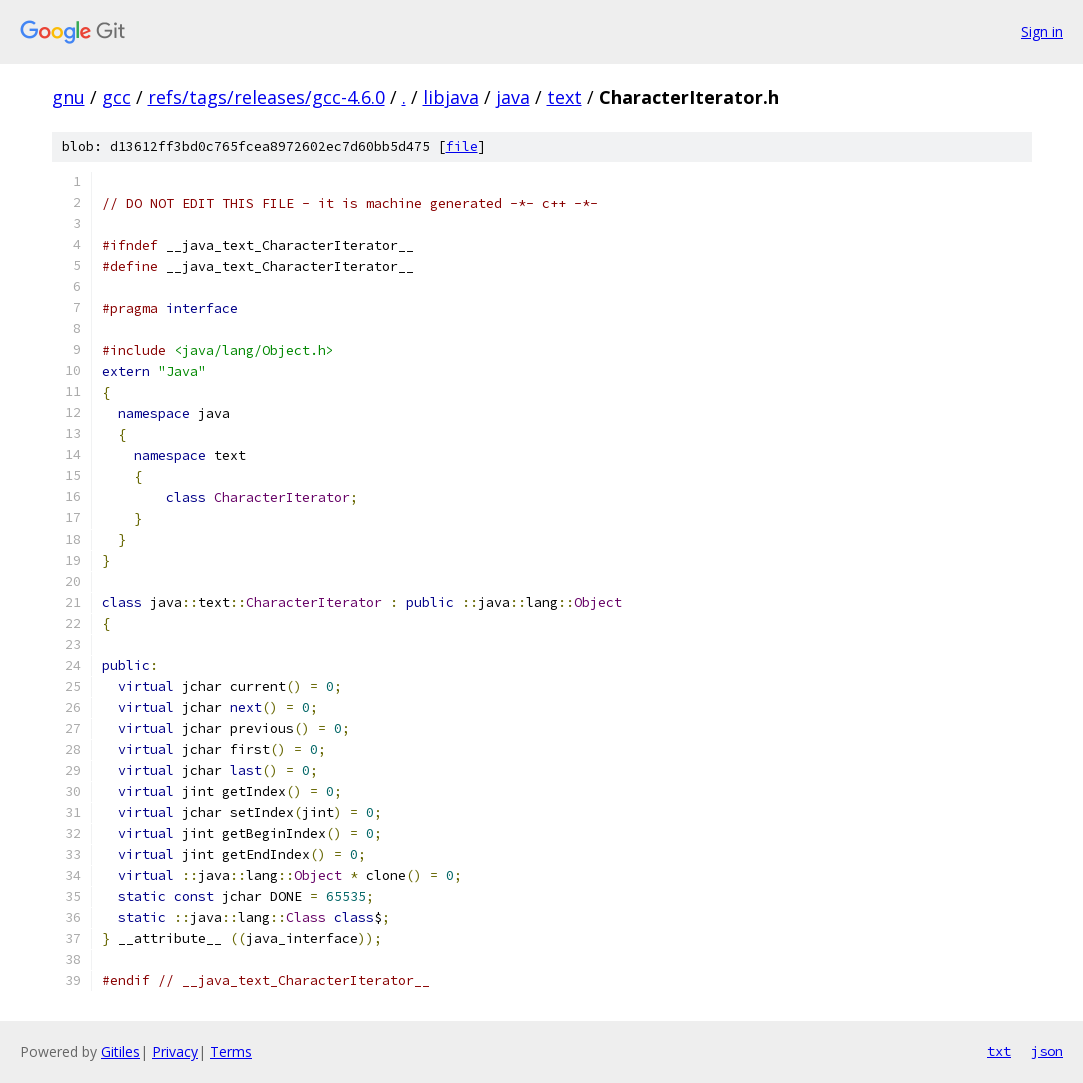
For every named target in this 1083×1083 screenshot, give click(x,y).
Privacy (175, 1051)
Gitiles (120, 1051)
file (462, 146)
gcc (116, 97)
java (513, 97)
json (1047, 1051)
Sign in (1042, 31)
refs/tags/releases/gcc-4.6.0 (266, 97)
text (564, 97)
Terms (231, 1051)
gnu (68, 97)
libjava (451, 97)
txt (999, 1051)
